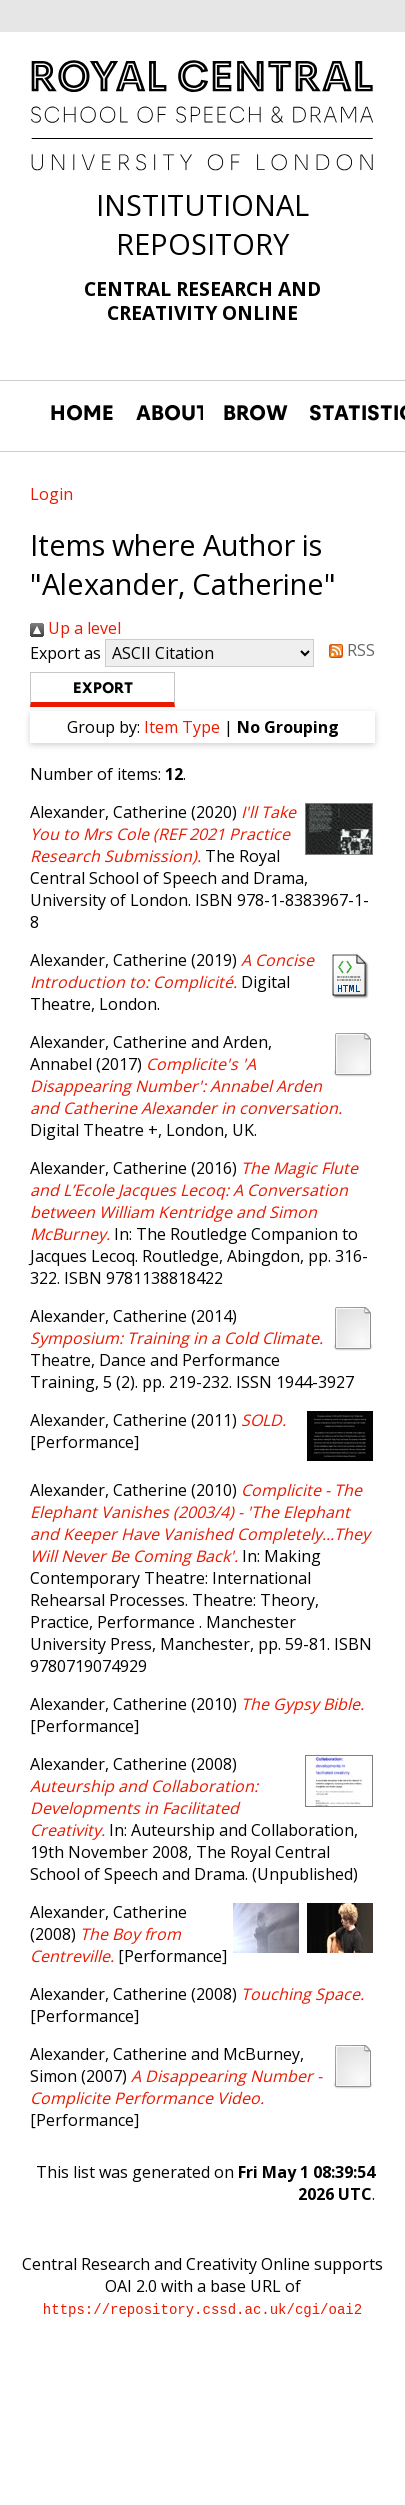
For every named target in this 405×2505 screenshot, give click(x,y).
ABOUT (169, 413)
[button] (102, 690)
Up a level (75, 628)
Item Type (182, 727)
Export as (65, 653)
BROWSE (256, 413)
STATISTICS (342, 413)
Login (51, 494)
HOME (82, 413)
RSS (348, 650)
